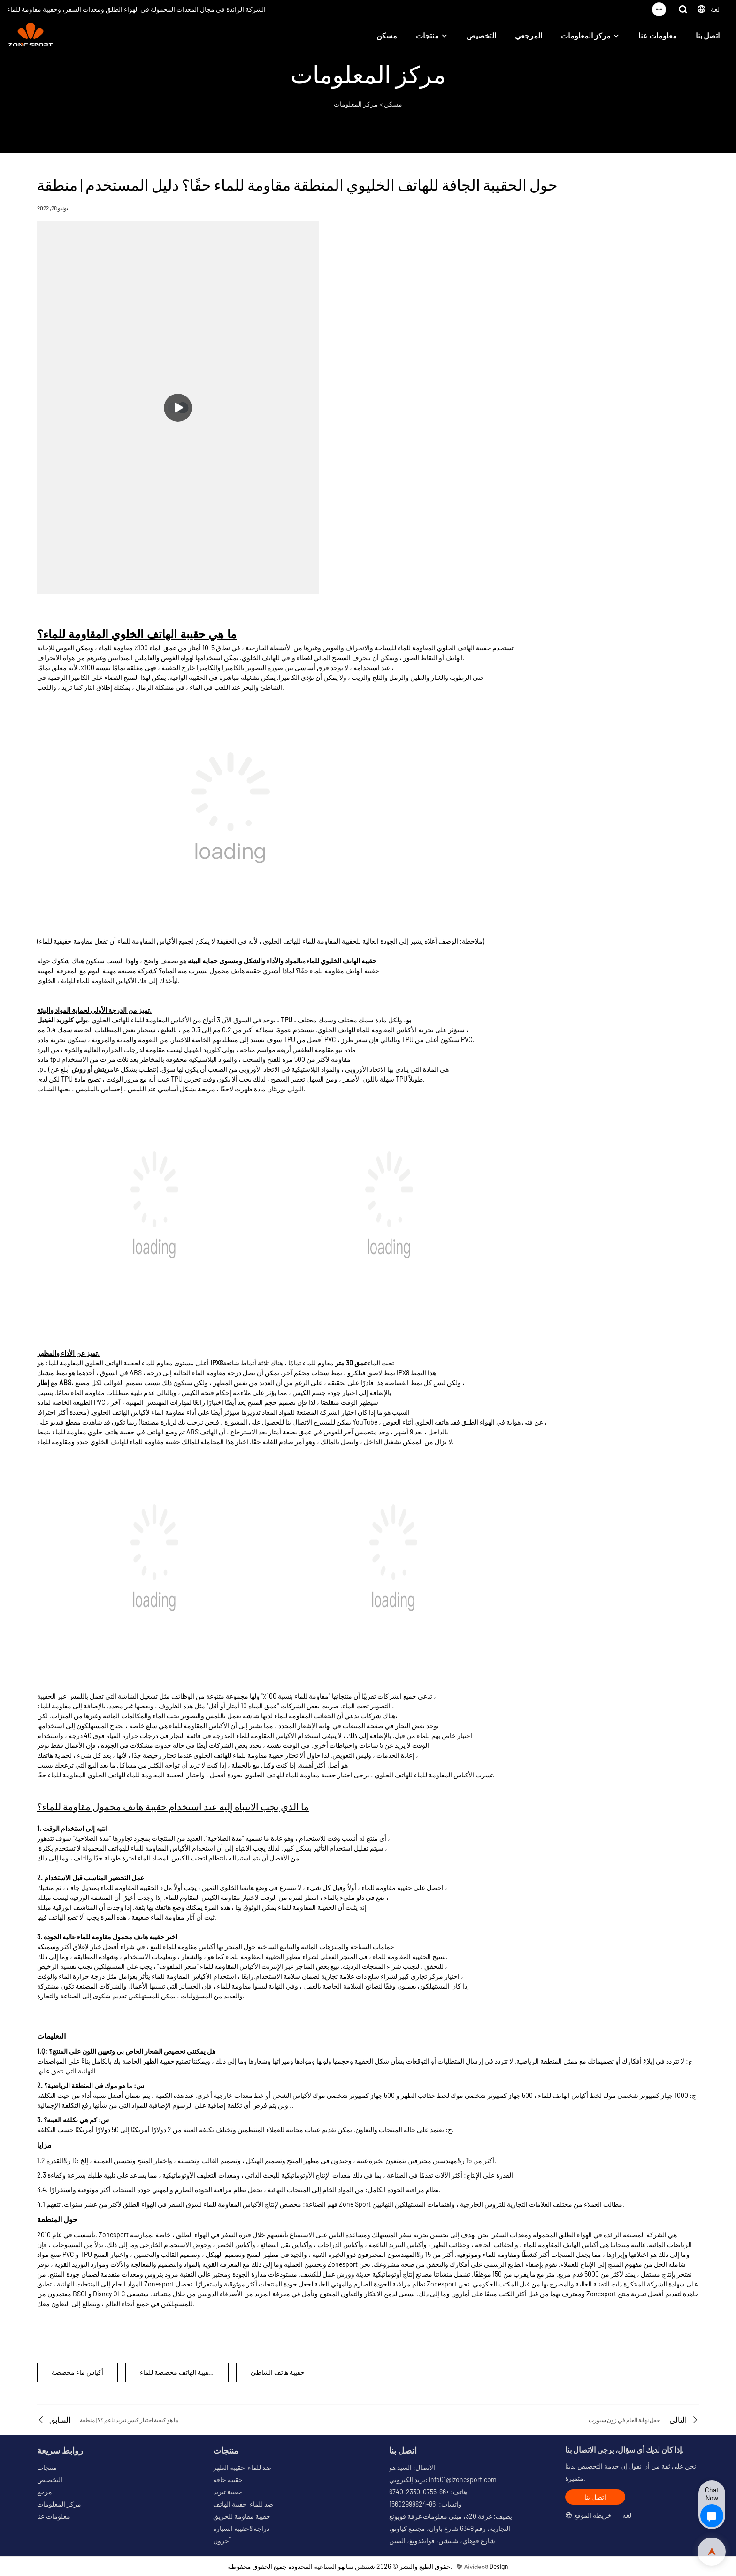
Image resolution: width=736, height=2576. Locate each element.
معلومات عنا (657, 35)
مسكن (386, 35)
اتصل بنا (708, 35)
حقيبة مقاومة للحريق (241, 2516)
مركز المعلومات (586, 35)
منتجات (427, 35)
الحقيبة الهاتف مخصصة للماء (178, 2372)
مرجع (44, 2492)
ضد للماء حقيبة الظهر (242, 2467)
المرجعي (528, 35)
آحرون (222, 2541)
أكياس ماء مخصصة (77, 2372)
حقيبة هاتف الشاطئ (278, 2372)
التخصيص (481, 35)
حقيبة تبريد (227, 2492)
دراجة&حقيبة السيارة (241, 2528)
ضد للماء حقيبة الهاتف (243, 2504)
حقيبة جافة (228, 2480)
